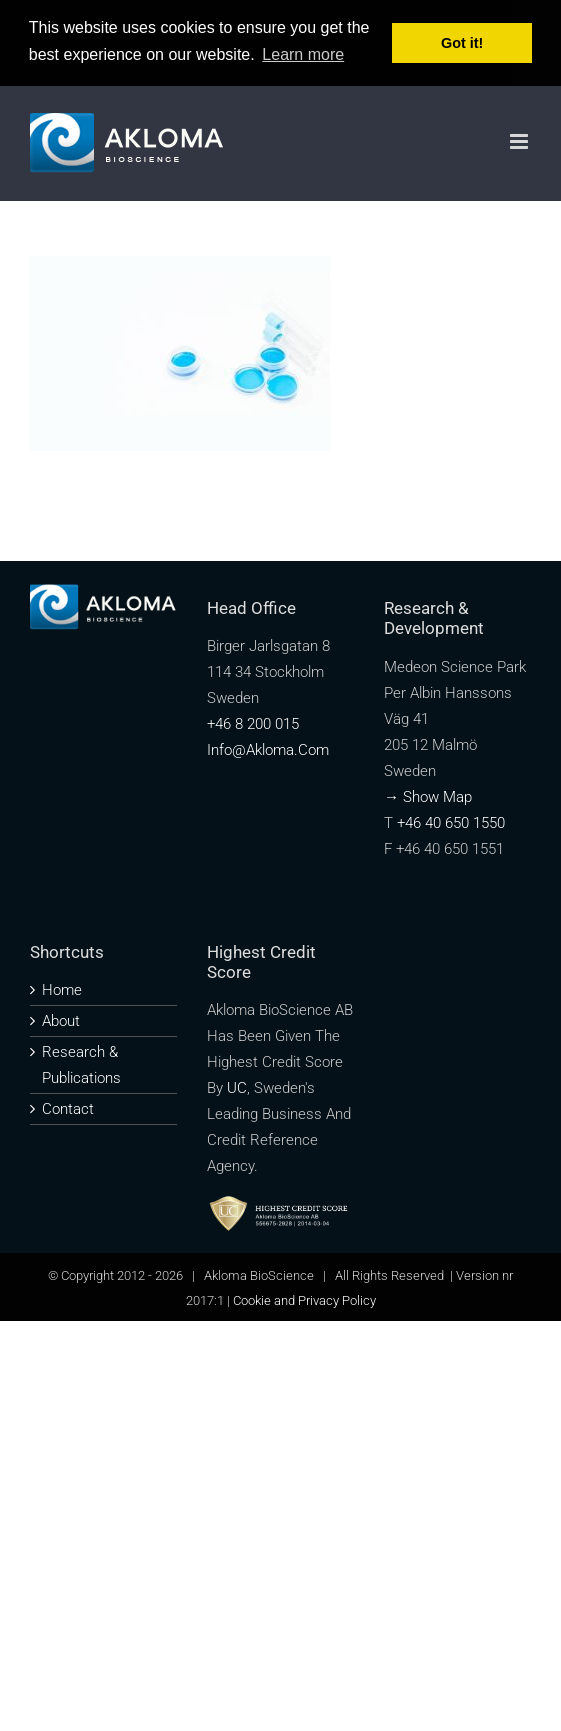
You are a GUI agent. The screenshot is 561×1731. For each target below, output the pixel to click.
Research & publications (81, 1064)
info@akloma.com (268, 750)
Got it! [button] (462, 43)
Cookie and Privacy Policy (304, 1299)
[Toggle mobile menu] (520, 141)
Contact (68, 1108)
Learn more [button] (303, 54)
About (61, 1020)
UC (237, 1087)
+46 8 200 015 (253, 724)
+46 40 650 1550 (451, 822)
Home (62, 989)
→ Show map (428, 796)
